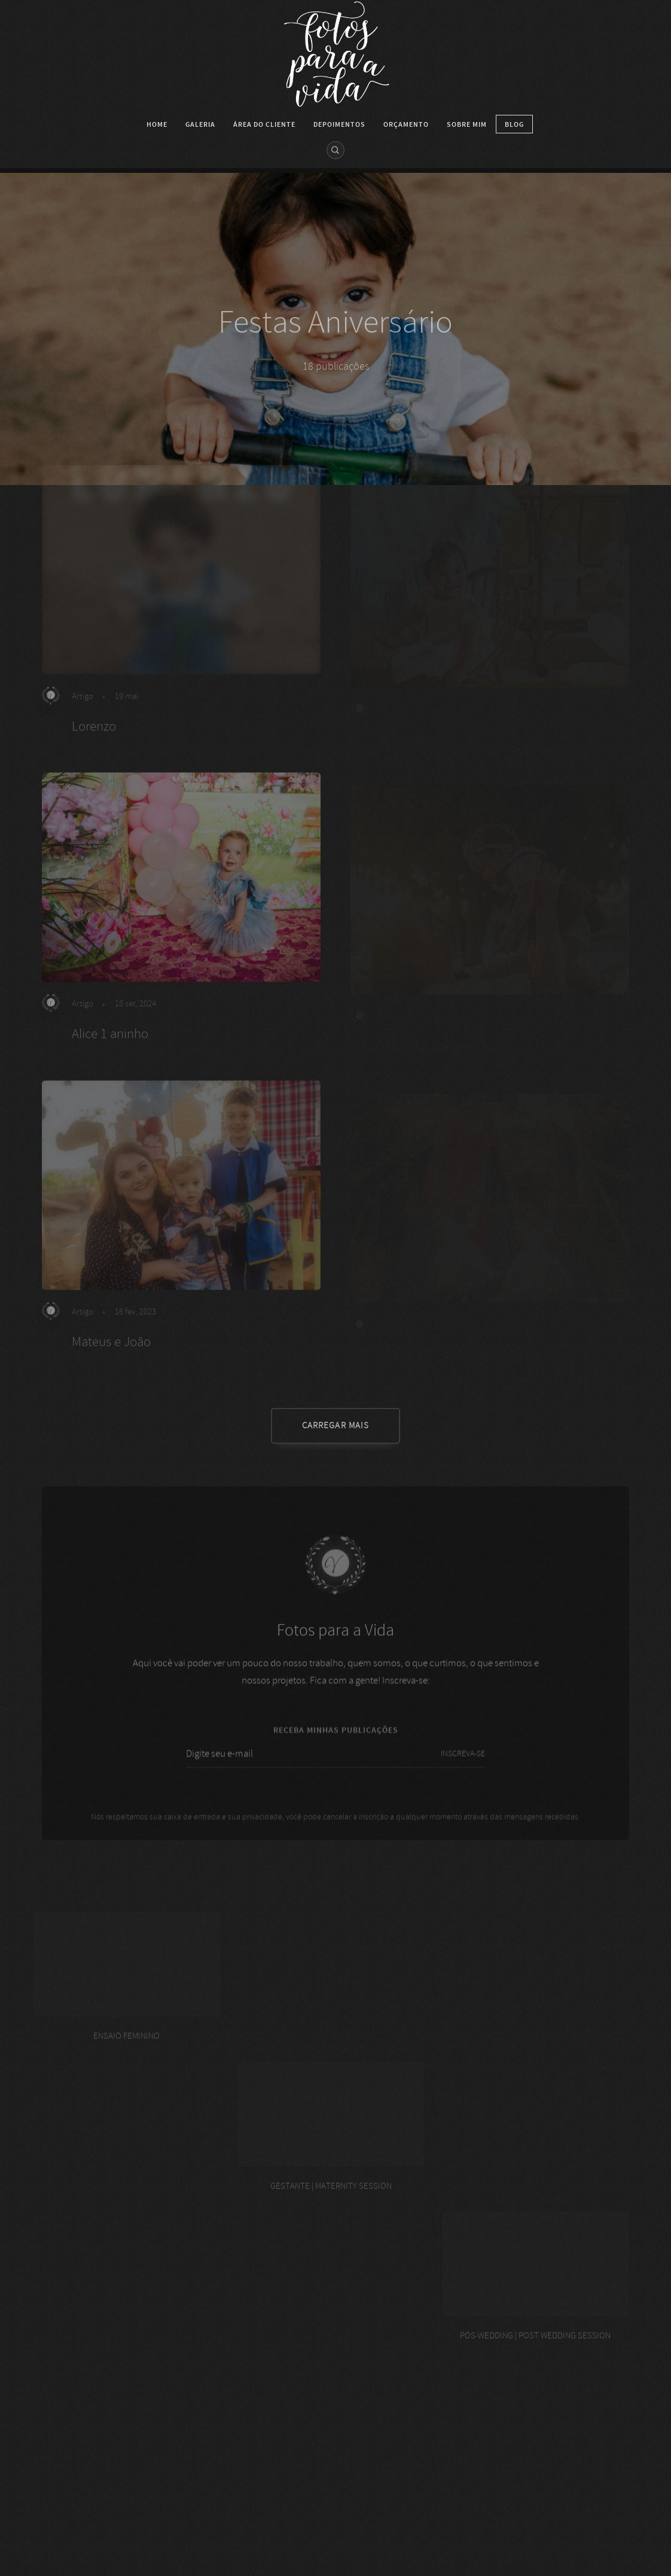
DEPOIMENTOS (339, 124)
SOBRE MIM (467, 124)
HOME (157, 124)
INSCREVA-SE (463, 1768)
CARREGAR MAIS (335, 1425)
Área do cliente (264, 124)
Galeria (200, 124)
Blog (514, 124)
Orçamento (406, 124)
